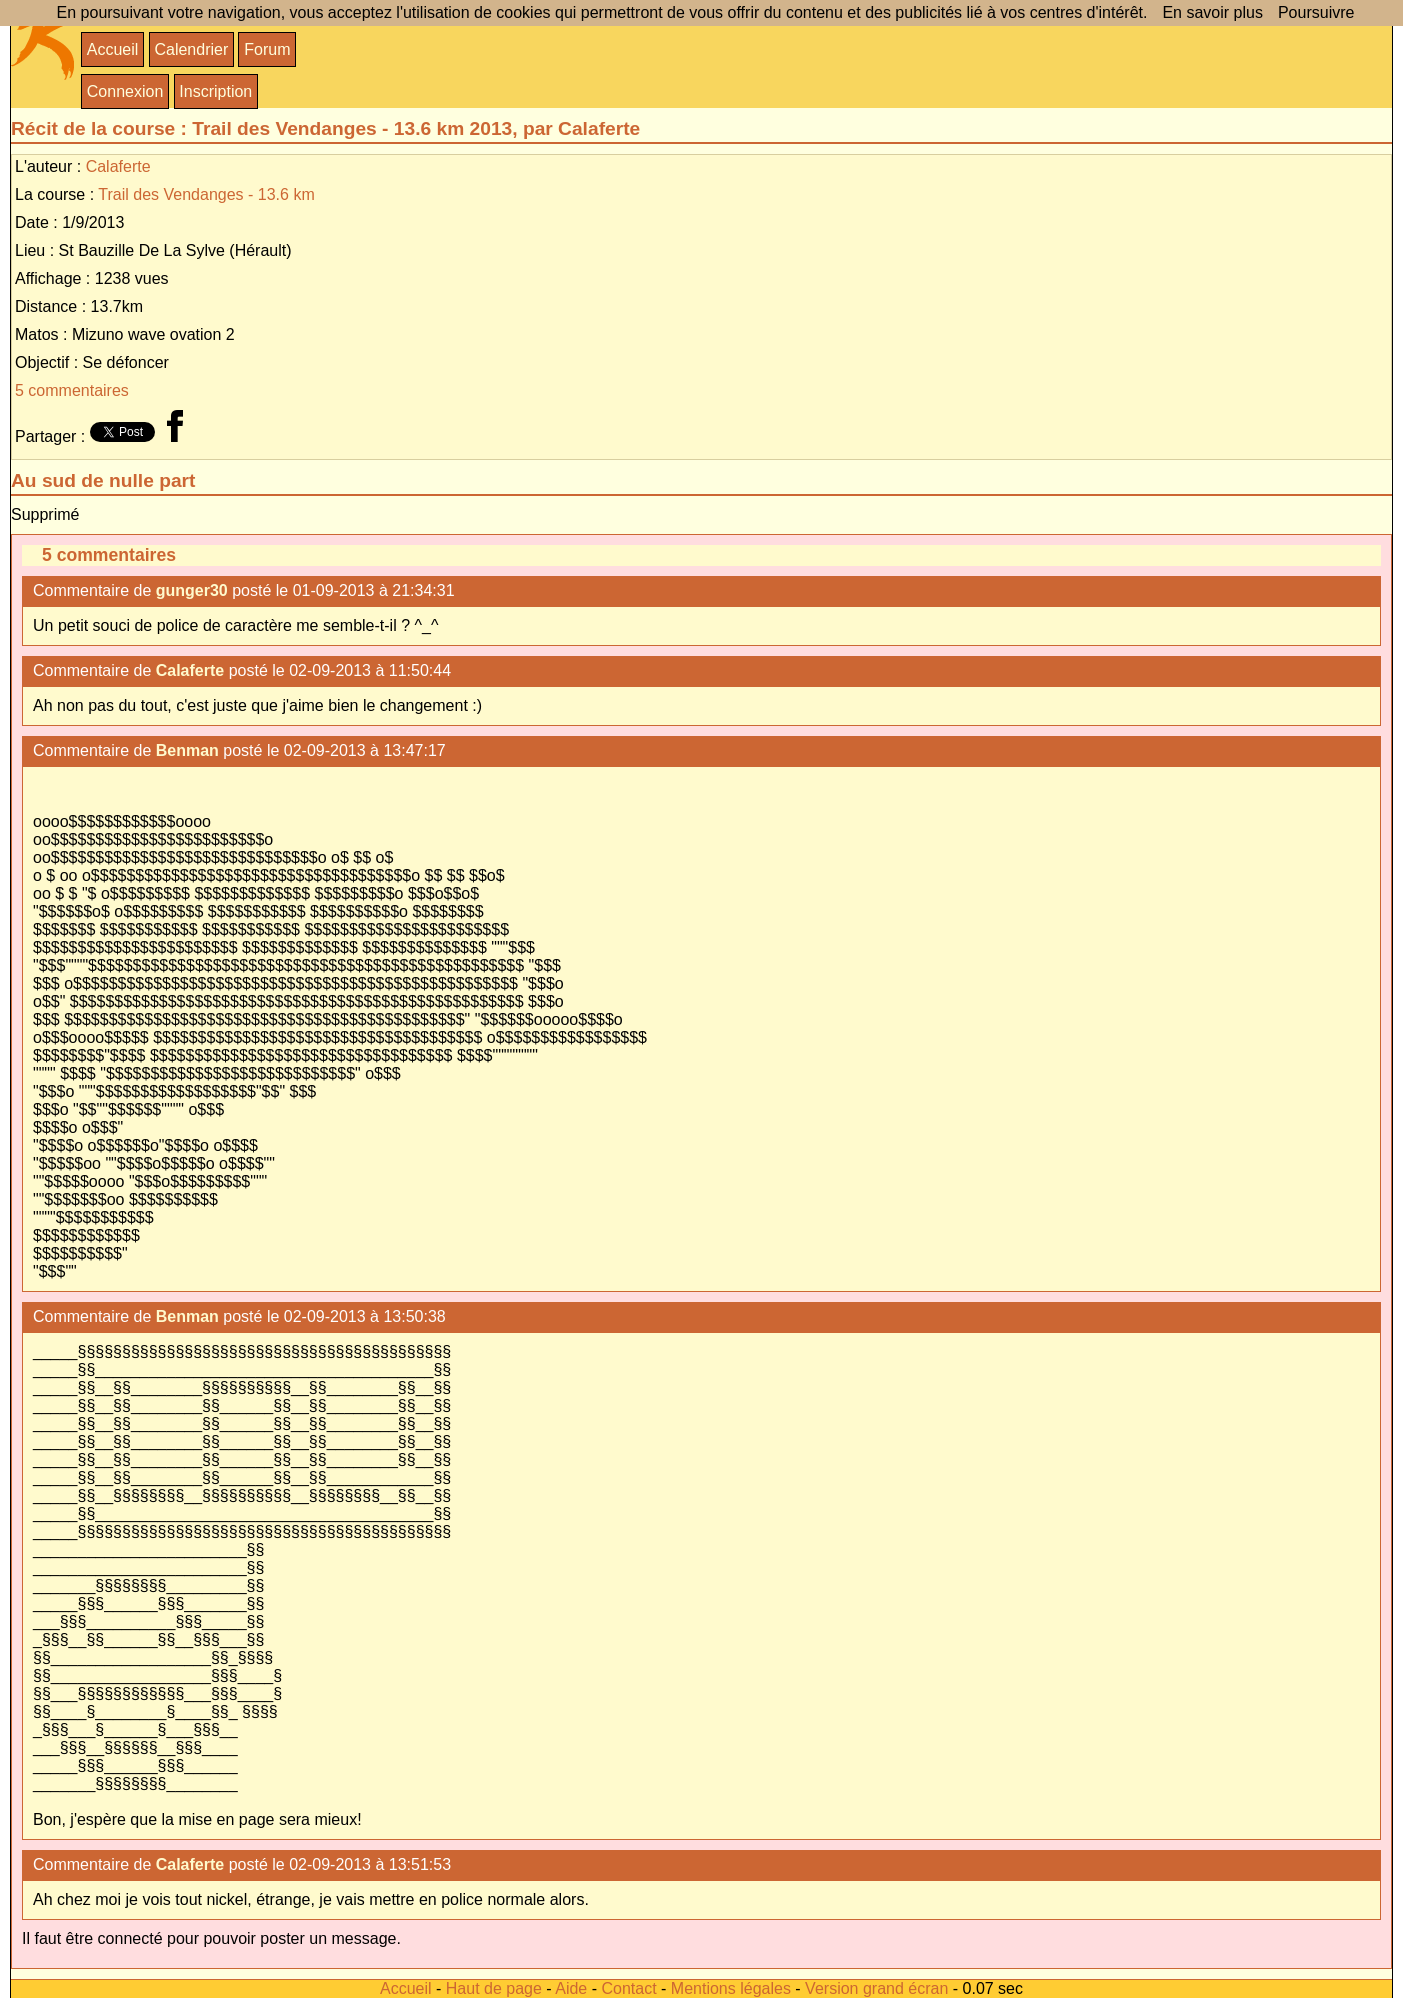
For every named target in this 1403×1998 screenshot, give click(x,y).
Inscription (215, 91)
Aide (571, 1988)
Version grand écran (876, 1988)
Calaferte (118, 166)
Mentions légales (731, 1988)
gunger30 (192, 590)
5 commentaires (72, 390)
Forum (267, 49)
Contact (628, 1988)
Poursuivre (1316, 12)
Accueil (113, 49)
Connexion (125, 91)
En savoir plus (1212, 12)
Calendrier (191, 49)
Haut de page (494, 1988)
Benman (187, 750)
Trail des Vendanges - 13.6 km (206, 194)
